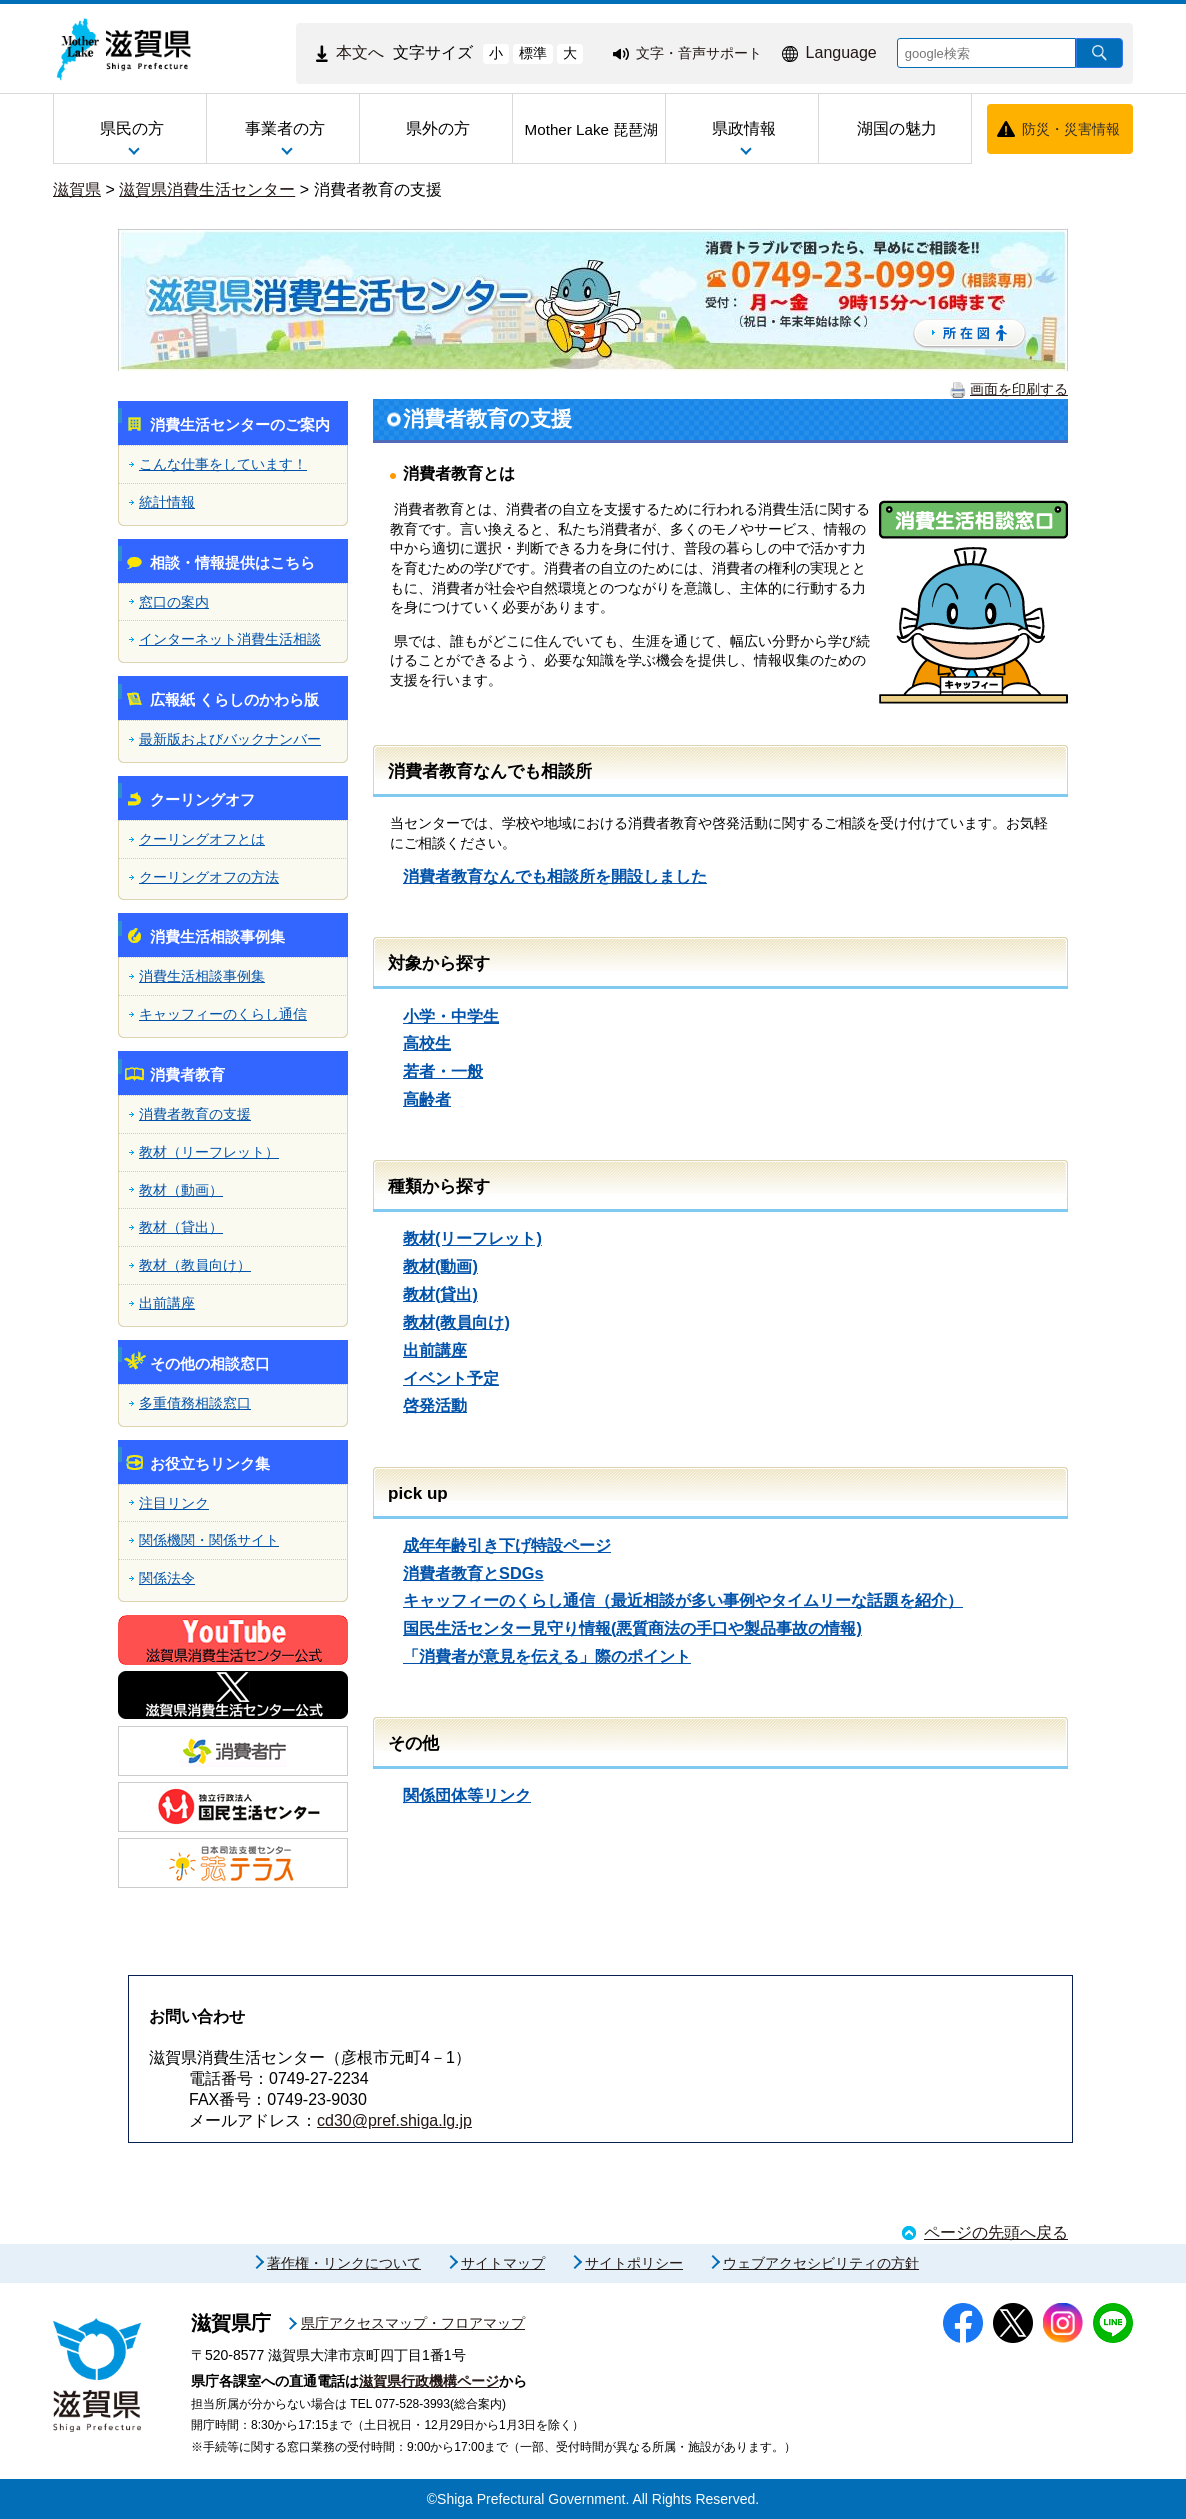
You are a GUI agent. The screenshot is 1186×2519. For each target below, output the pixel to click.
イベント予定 (451, 1378)
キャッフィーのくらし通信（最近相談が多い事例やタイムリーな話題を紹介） (683, 1600)
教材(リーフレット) (472, 1238)
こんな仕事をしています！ (223, 464)
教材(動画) (440, 1266)
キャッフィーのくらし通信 (223, 1014)
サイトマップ (503, 2263)
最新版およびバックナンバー (230, 739)
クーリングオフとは (202, 839)
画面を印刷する (1019, 389)
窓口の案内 (174, 602)
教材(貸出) (440, 1294)
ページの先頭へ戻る (996, 2232)
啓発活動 (435, 1405)
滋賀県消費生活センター (207, 189)
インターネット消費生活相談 (230, 639)
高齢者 (427, 1099)
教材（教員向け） (195, 1265)
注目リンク (174, 1503)
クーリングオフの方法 (209, 877)
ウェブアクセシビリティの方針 (821, 2263)
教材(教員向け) (456, 1322)
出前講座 (167, 1303)
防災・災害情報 (1071, 129)
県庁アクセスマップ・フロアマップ (413, 2323)
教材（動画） (181, 1190)
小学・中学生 (451, 1016)
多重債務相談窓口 (195, 1403)
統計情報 (167, 502)
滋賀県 (77, 189)
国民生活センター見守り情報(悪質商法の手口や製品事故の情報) (632, 1628)
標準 (533, 53)
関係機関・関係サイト (209, 1540)
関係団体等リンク (467, 1795)
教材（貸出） (181, 1227)
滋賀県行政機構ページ (429, 2381)
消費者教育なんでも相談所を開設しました (555, 876)
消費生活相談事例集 (202, 976)
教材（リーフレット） (209, 1152)
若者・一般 (443, 1071)
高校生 (427, 1043)
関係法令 (167, 1578)
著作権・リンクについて (344, 2263)
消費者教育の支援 (378, 189)
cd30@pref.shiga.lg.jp (394, 2120)
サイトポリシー (634, 2263)
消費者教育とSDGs (473, 1573)
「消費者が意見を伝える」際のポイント (547, 1656)
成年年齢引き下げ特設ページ (507, 1545)
